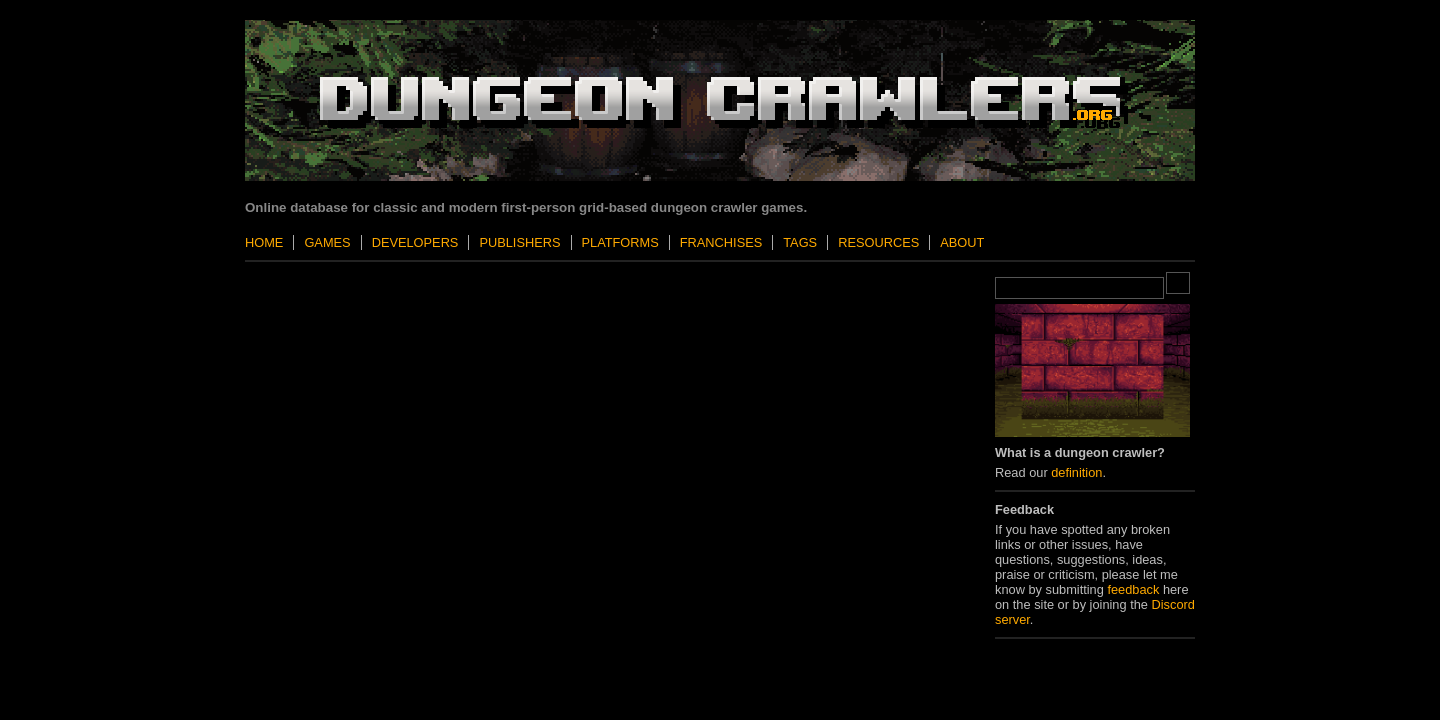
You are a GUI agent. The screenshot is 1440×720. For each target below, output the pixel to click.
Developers (415, 242)
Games (327, 242)
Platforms (620, 242)
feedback (1133, 589)
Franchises (721, 242)
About (962, 242)
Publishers (519, 242)
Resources (878, 242)
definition (1076, 472)
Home (264, 242)
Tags (800, 242)
